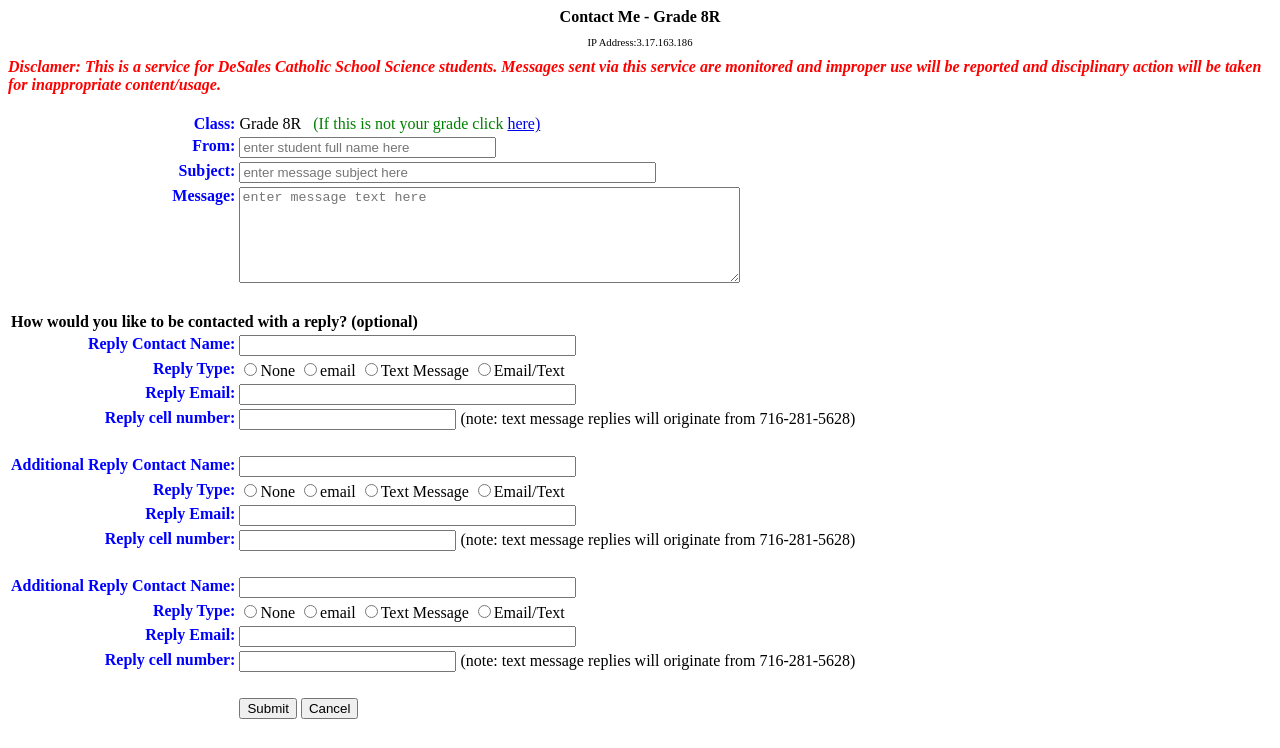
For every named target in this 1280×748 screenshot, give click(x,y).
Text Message (425, 388)
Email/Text (529, 388)
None (277, 388)
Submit (267, 726)
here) (523, 123)
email (338, 388)
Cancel (330, 726)
